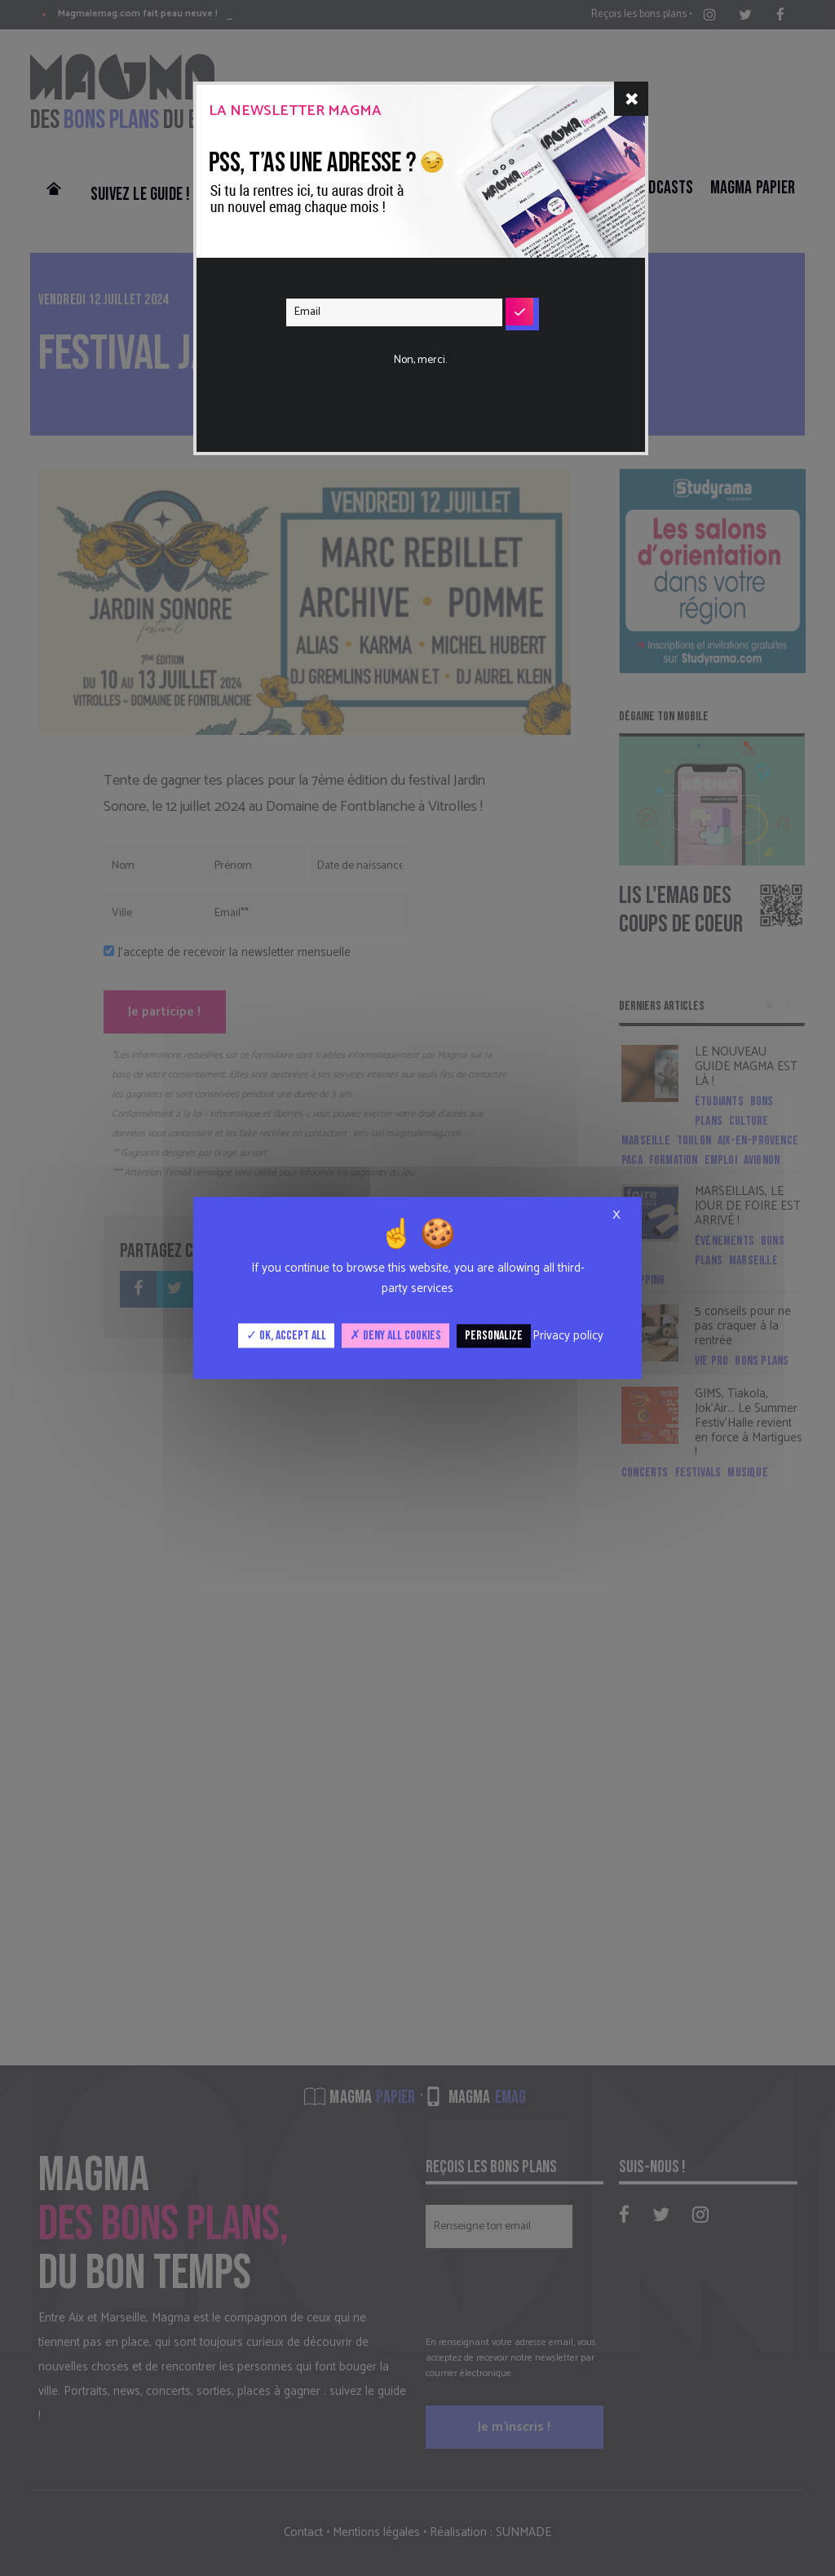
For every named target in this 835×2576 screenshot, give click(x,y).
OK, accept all (286, 1335)
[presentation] (410, 362)
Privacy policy (567, 1336)
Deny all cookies (395, 1335)
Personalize (494, 1335)
